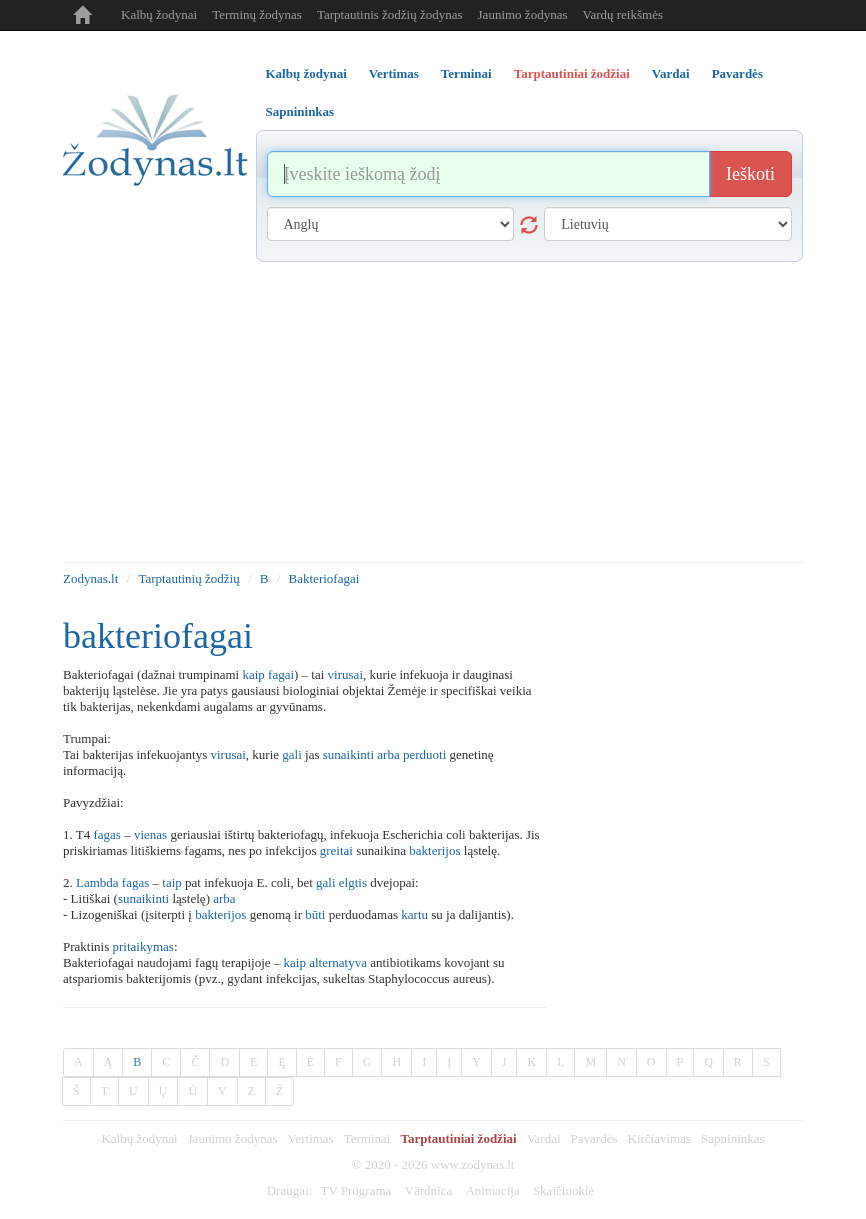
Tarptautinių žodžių (188, 578)
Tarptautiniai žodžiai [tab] (572, 73)
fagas (106, 834)
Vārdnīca (429, 1190)
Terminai (367, 1138)
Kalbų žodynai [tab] (306, 73)
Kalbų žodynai (159, 14)
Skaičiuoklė (563, 1190)
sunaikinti (348, 754)
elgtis (353, 882)
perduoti (424, 754)
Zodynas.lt (90, 578)
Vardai (544, 1138)
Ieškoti (750, 174)
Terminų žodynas (257, 14)
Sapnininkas (733, 1138)
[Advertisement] (433, 412)
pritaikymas (142, 946)
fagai (281, 674)
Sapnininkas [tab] (300, 111)
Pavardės (594, 1138)
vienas (150, 834)
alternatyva (338, 962)
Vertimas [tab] (394, 73)
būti (315, 914)
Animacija (492, 1190)
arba (388, 754)
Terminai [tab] (466, 73)
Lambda (97, 882)
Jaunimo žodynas (523, 14)
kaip (253, 674)
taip (172, 882)
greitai (336, 850)
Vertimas (310, 1138)
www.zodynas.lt (473, 1164)
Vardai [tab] (671, 73)
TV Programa (355, 1190)
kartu (414, 914)
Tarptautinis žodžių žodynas (390, 14)
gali (292, 754)
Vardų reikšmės (622, 14)
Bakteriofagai (324, 578)
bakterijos (434, 850)
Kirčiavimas (660, 1138)
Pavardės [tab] (737, 73)
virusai (345, 674)
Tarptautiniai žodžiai (458, 1138)
